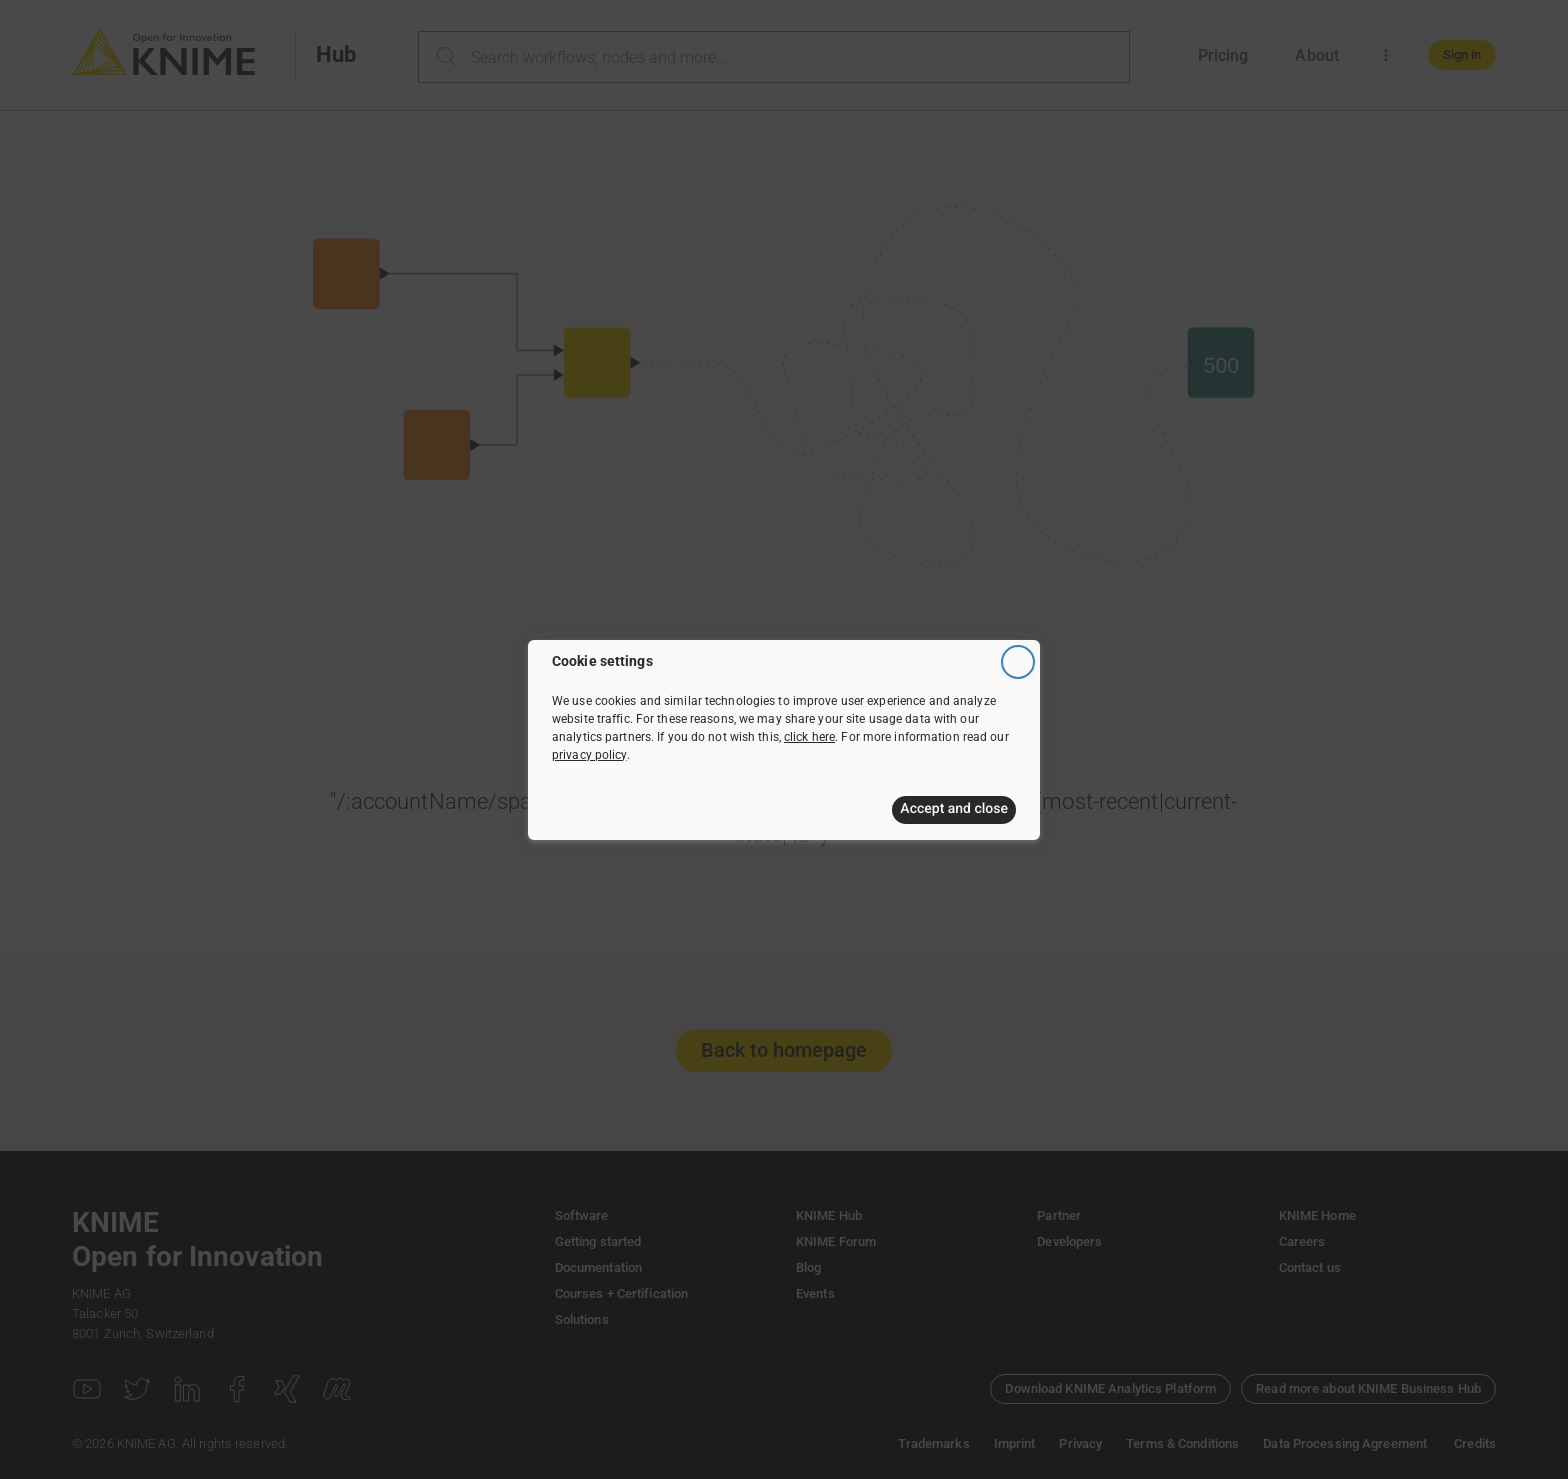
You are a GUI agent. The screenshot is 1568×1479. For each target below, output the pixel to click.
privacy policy (589, 755)
